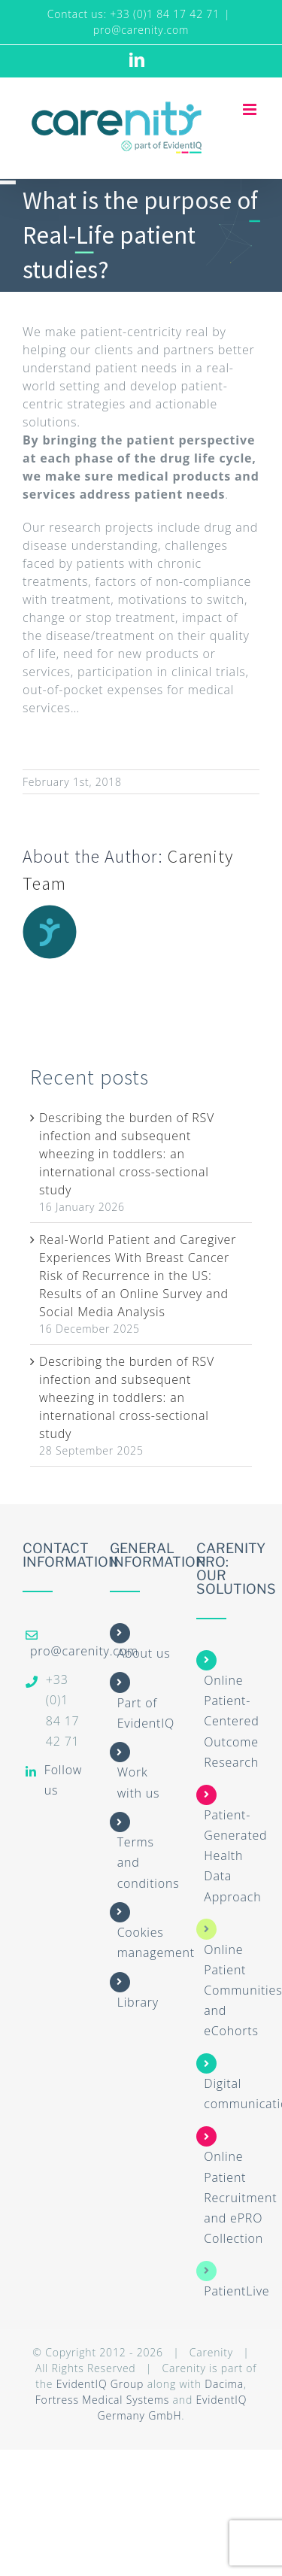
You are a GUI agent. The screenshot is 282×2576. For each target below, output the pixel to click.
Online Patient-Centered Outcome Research (231, 1721)
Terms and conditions (148, 1862)
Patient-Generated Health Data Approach (235, 1856)
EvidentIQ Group (100, 2384)
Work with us (138, 1782)
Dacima (224, 2384)
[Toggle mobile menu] (251, 109)
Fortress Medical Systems (102, 2399)
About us (144, 1653)
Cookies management (156, 1942)
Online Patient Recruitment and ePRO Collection (240, 2197)
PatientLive (236, 2291)
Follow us (63, 1779)
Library (138, 2002)
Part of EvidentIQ (145, 1713)
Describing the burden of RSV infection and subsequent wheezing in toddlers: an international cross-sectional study (126, 1153)
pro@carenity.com (141, 30)
